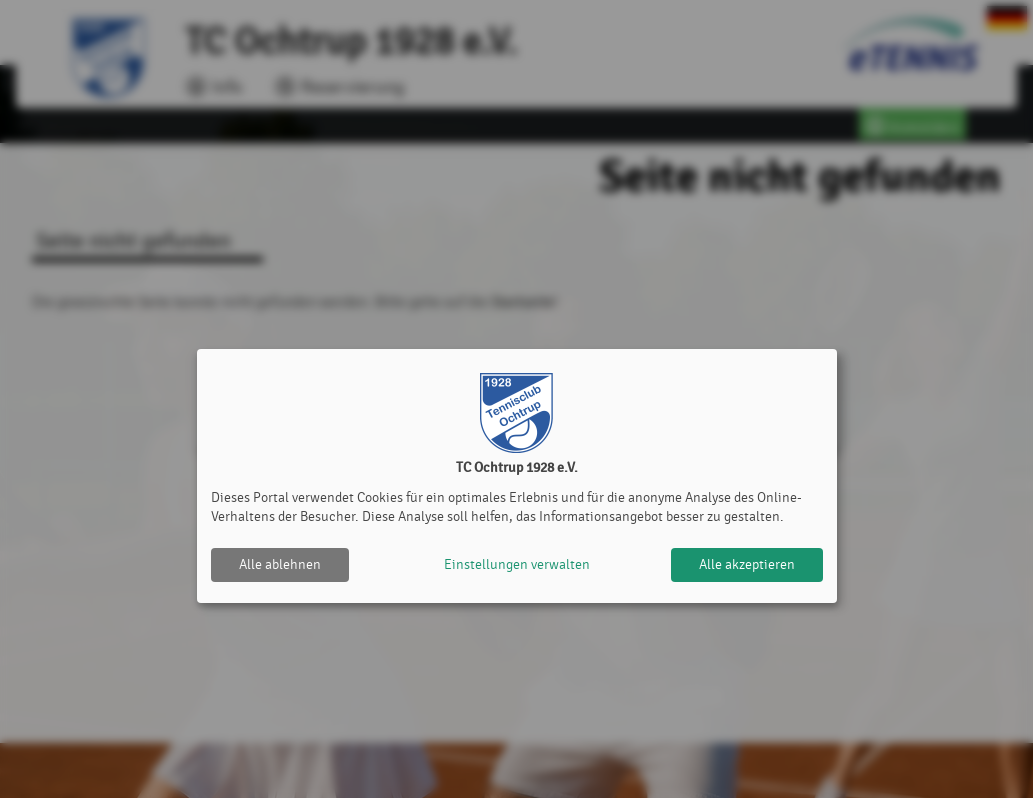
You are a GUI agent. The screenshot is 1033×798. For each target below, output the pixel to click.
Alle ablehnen (280, 564)
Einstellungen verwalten (517, 564)
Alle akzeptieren (747, 564)
